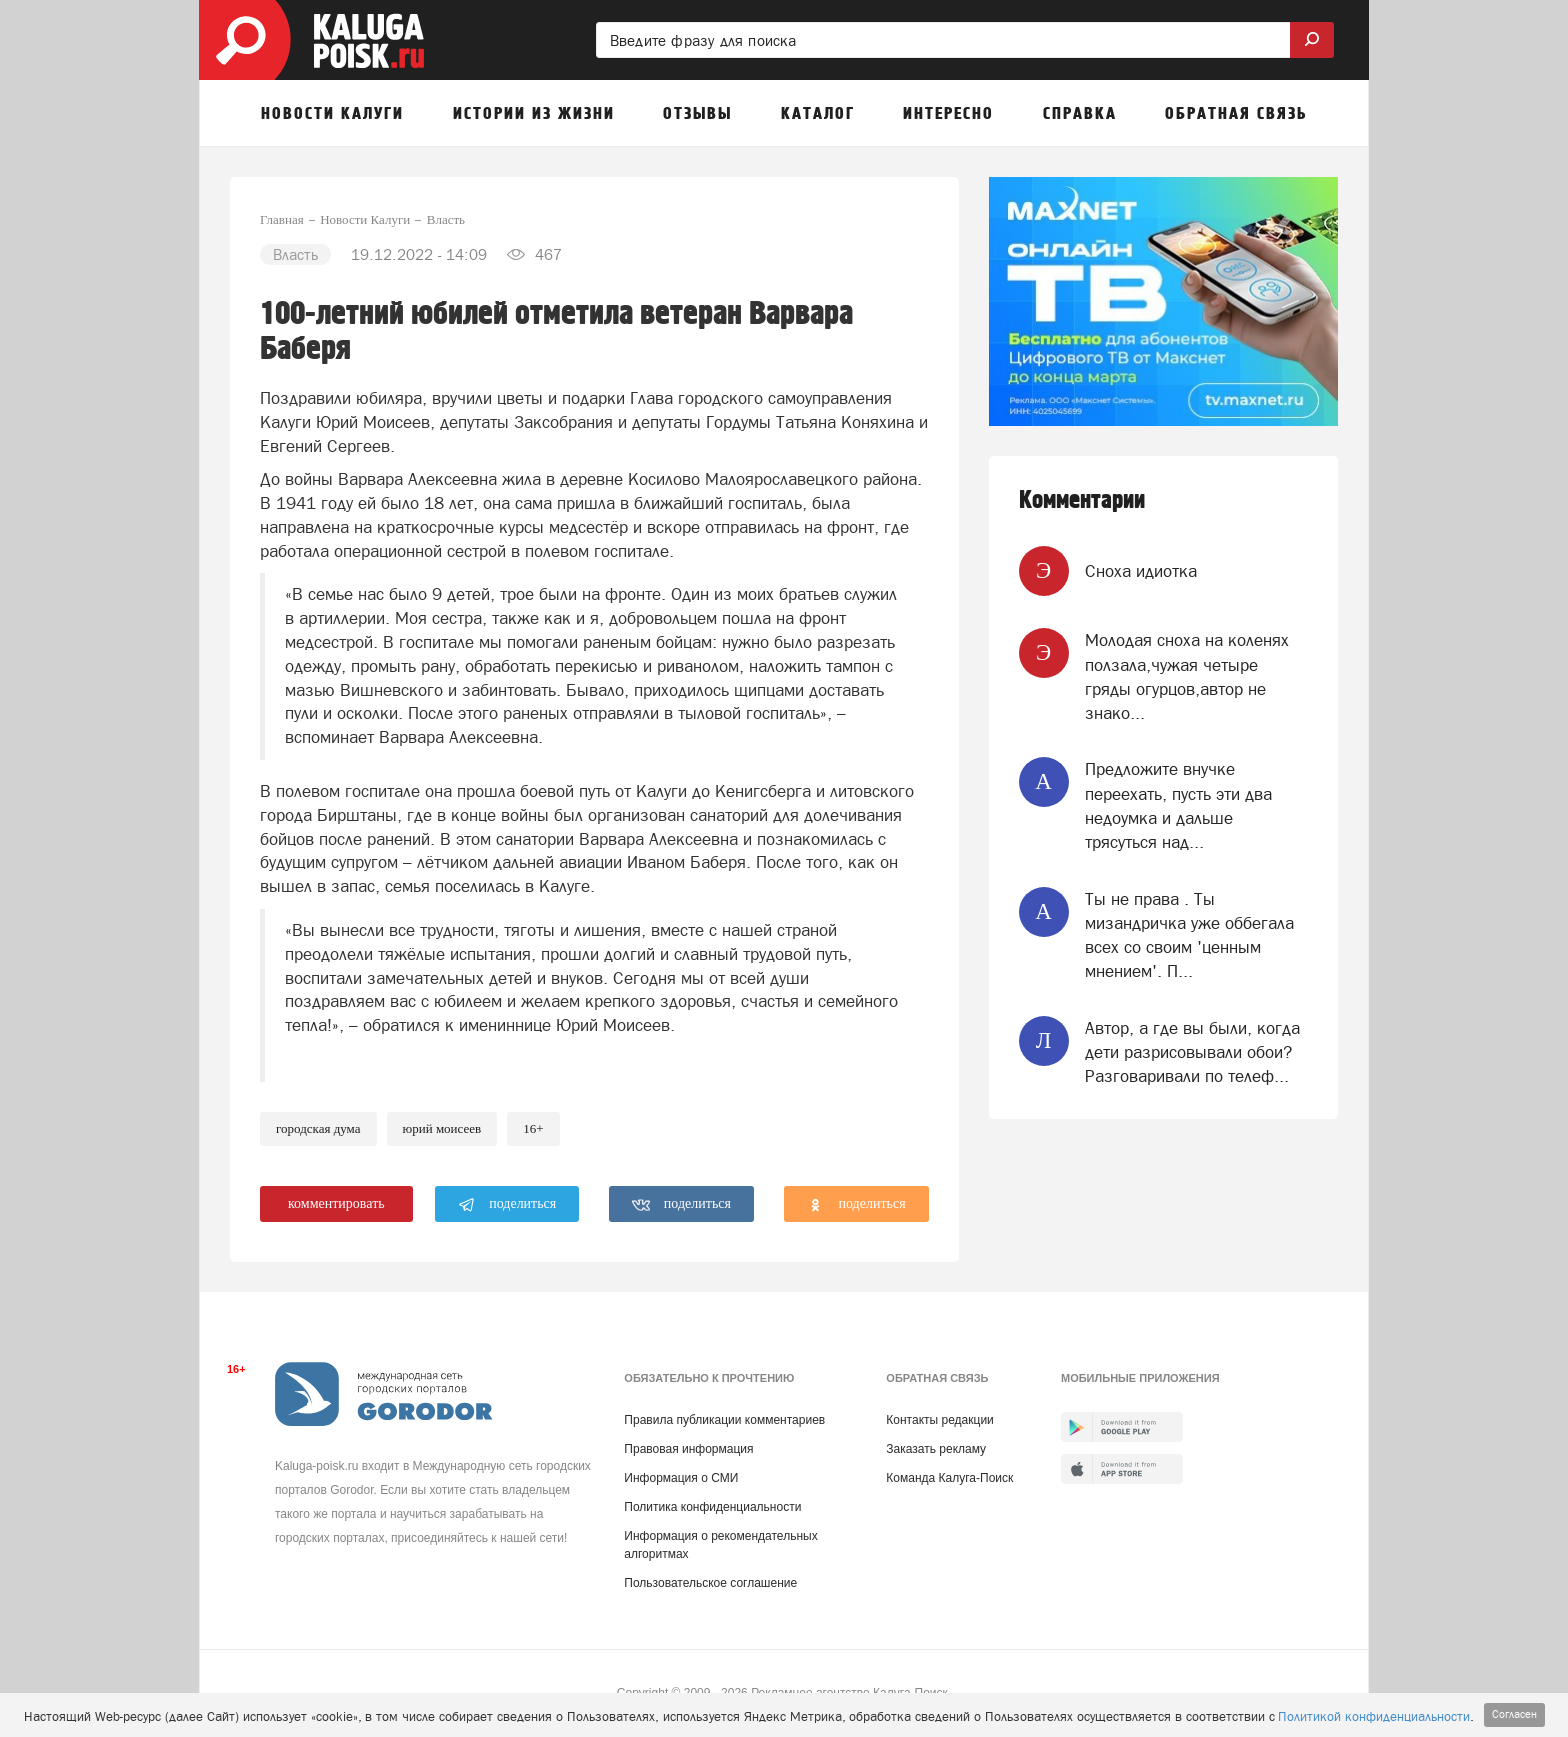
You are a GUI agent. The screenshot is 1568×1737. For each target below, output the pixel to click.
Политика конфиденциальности (712, 1507)
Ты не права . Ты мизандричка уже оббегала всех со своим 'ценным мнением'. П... (1189, 935)
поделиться (507, 1205)
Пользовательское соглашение (710, 1583)
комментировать (336, 1203)
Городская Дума (318, 1128)
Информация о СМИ (681, 1478)
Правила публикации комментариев (724, 1420)
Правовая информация (688, 1449)
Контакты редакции (939, 1420)
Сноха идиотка (1141, 571)
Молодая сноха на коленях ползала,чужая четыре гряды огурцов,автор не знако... (1187, 676)
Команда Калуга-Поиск (949, 1478)
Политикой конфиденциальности (1374, 1716)
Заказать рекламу (936, 1449)
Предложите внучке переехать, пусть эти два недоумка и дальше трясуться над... (1178, 805)
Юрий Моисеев (442, 1128)
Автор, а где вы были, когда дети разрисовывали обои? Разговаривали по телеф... (1192, 1052)
